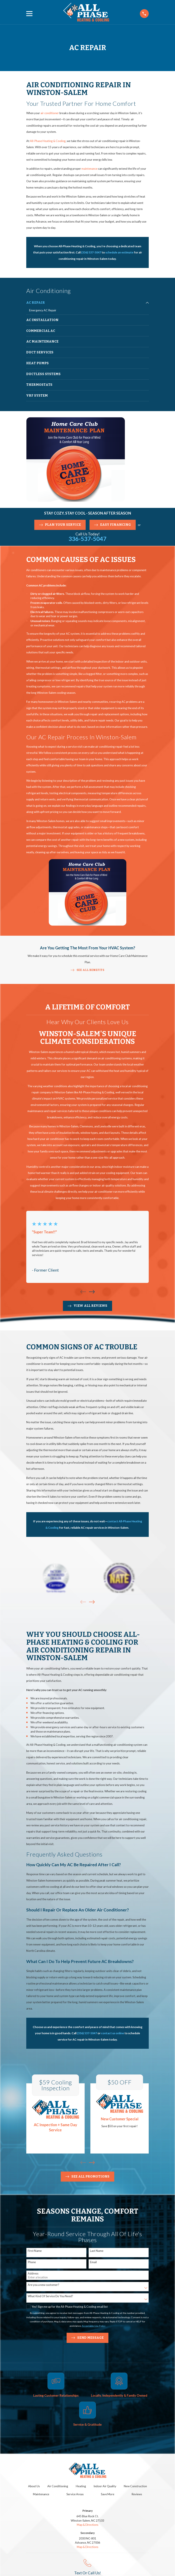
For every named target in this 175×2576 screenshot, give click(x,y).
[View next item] (92, 1292)
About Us (34, 2486)
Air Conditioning (57, 2486)
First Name (35, 2250)
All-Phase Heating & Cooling (48, 141)
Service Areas (75, 2494)
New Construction (135, 2486)
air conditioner (49, 113)
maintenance (89, 168)
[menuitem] (85, 302)
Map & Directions (87, 2525)
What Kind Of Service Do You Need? (50, 2296)
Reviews (137, 2494)
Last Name (96, 2250)
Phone (32, 2262)
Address (33, 2273)
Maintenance (41, 2494)
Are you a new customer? (43, 2285)
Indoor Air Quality (105, 2486)
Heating (81, 2486)
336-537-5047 (87, 538)
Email (93, 2262)
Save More (107, 2494)
